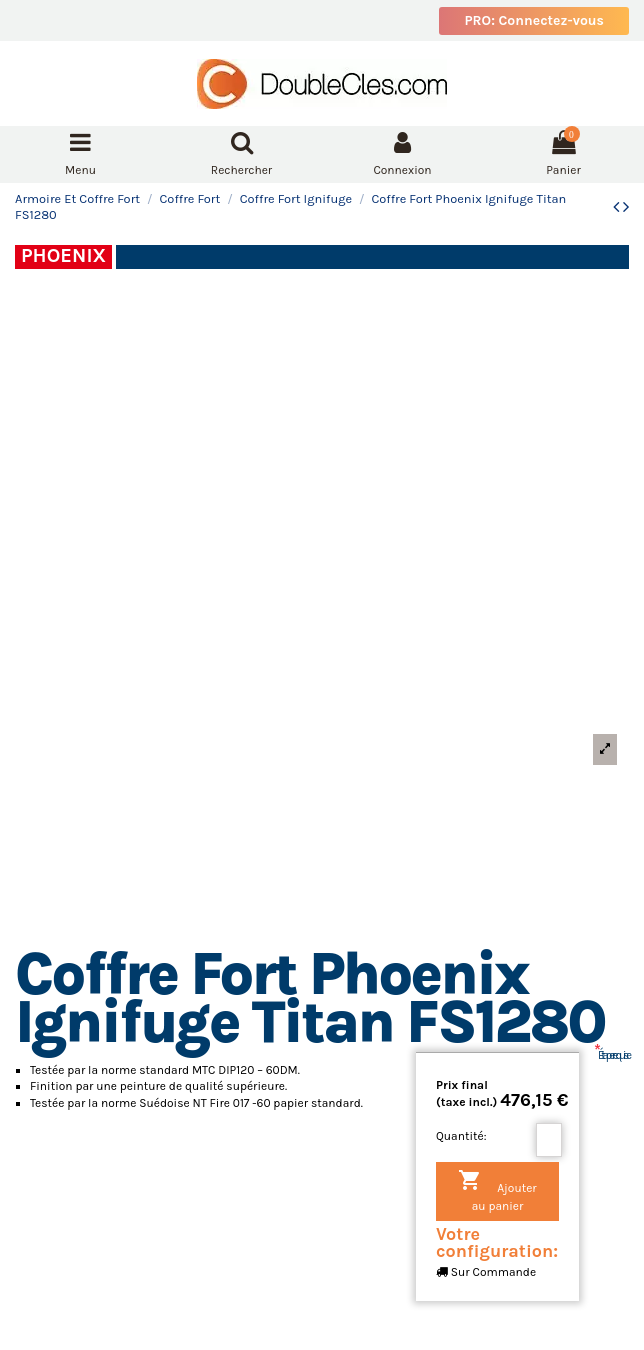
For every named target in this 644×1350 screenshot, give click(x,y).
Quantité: (461, 1136)
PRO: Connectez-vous (534, 20)
